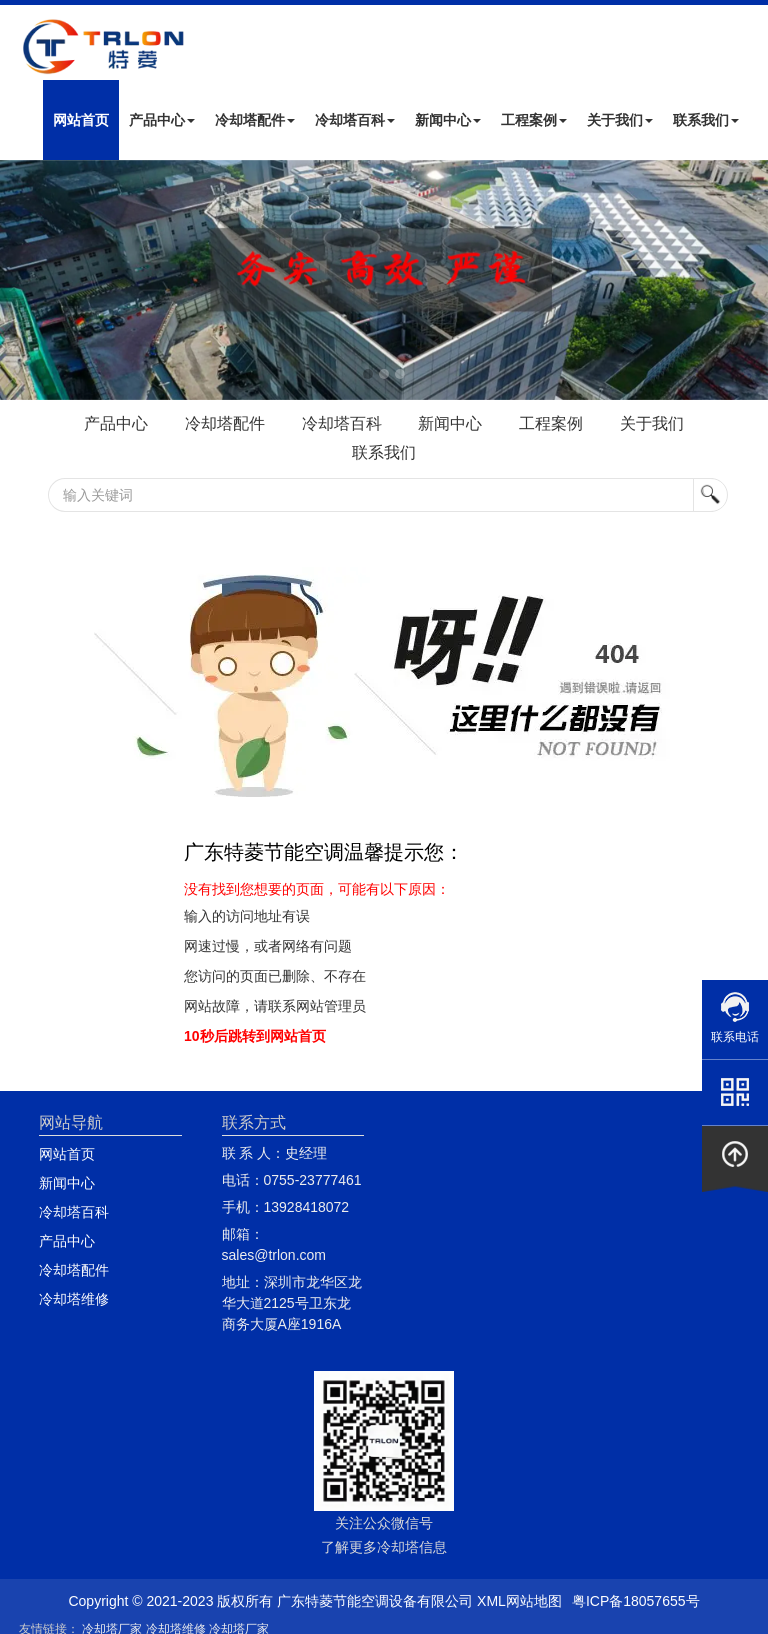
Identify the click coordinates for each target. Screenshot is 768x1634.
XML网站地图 (519, 1601)
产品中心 (162, 120)
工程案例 (534, 120)
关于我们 (620, 120)
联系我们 (706, 120)
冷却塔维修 (74, 1299)
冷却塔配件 (255, 120)
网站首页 (81, 120)
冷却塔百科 (355, 120)
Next (20, 280)
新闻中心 (448, 120)
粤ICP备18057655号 (636, 1601)
